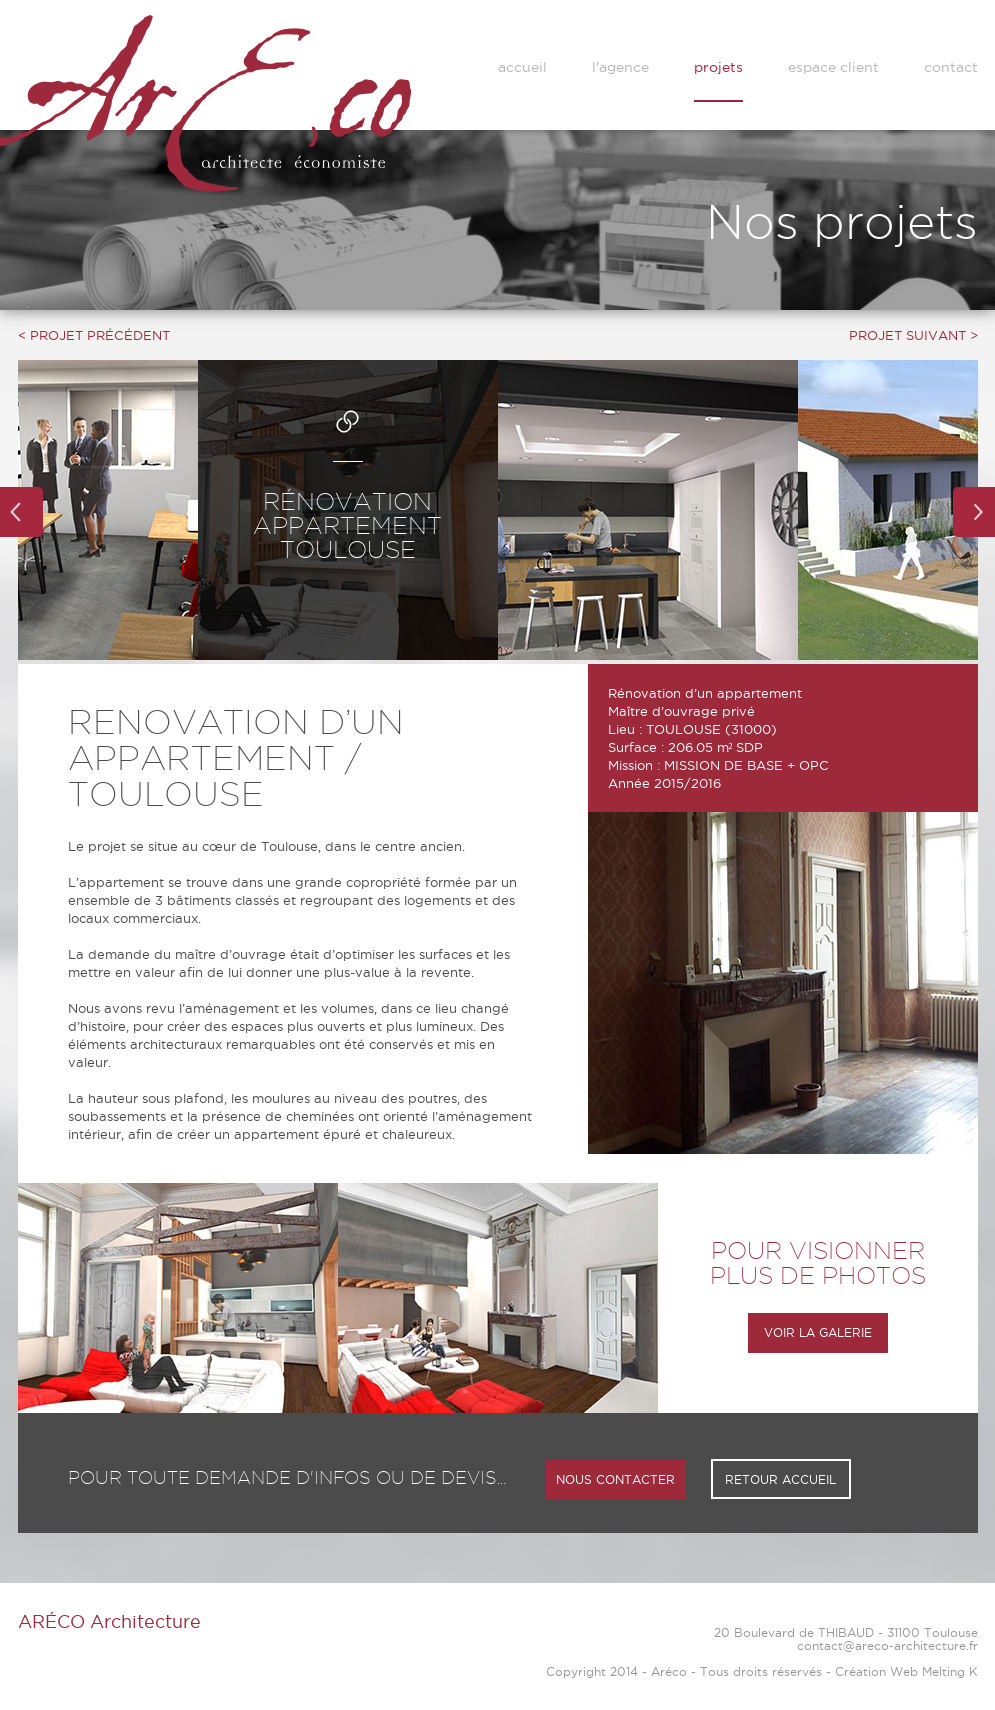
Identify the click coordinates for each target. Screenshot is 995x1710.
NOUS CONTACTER (615, 1479)
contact (951, 67)
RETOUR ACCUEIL (780, 1479)
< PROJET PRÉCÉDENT (94, 335)
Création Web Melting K (906, 1671)
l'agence (620, 67)
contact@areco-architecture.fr (887, 1645)
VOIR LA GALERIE (818, 1332)
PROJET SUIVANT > (913, 335)
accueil (522, 67)
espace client (833, 67)
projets (718, 67)
